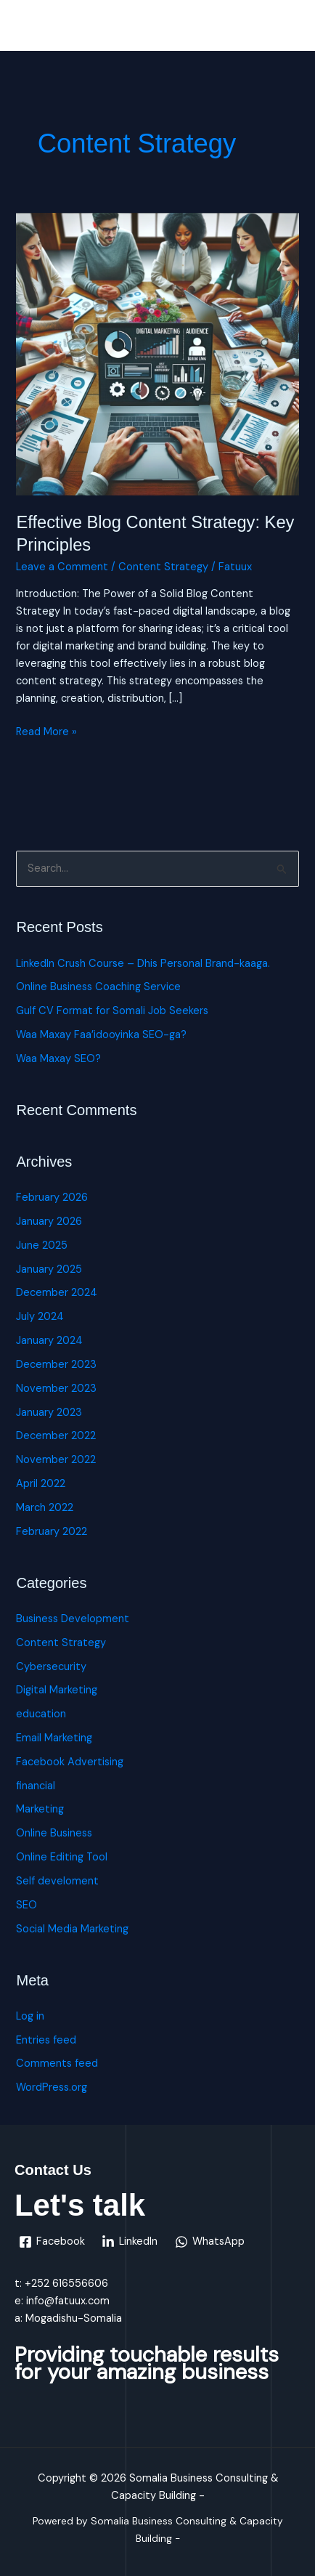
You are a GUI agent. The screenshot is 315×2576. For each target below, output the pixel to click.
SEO (26, 1905)
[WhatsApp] (210, 2241)
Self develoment (57, 1881)
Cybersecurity (51, 1667)
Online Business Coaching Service (98, 987)
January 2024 (49, 1341)
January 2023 (49, 1412)
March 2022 (44, 1508)
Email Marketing (54, 1738)
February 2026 (52, 1197)
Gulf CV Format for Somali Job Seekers (112, 1011)
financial (35, 1786)
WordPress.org (51, 2087)
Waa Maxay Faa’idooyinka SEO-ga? (101, 1035)
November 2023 (56, 1389)
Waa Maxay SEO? (58, 1059)
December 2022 (56, 1436)
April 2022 (40, 1484)
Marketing (40, 1809)
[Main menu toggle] (285, 29)
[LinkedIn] (130, 2241)
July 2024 (40, 1317)
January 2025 (49, 1269)
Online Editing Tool (61, 1857)
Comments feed (57, 2063)
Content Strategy (163, 567)
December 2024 (56, 1293)
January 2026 (49, 1221)
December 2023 (56, 1365)
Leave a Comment (62, 567)
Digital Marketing (56, 1690)
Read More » (46, 731)
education (41, 1714)
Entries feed (46, 2040)
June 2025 (42, 1245)
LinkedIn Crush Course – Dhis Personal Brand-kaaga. (143, 964)
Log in (30, 2016)
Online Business (54, 1833)
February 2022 (51, 1532)
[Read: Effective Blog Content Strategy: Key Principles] (157, 353)
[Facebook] (52, 2241)
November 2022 (56, 1460)
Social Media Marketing (72, 1929)
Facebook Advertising (69, 1762)
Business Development (72, 1619)
